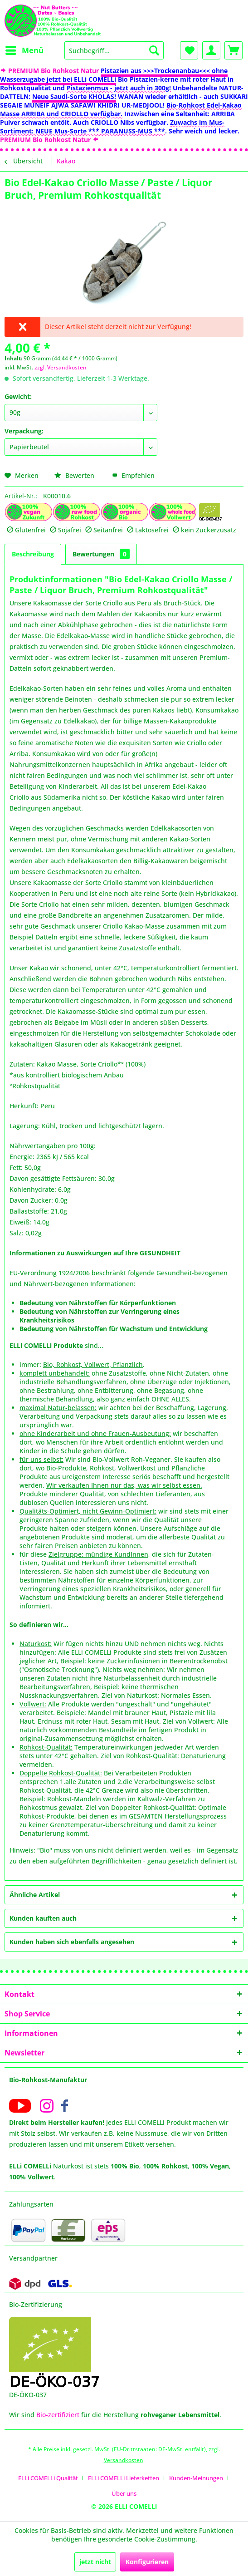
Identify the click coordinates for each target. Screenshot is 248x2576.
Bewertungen (101, 554)
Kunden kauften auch (43, 1918)
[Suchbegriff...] (114, 50)
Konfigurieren (147, 2561)
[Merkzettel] (189, 50)
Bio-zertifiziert (57, 2414)
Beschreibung (33, 554)
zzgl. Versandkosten (60, 367)
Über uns (124, 2493)
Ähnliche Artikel (35, 1894)
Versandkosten (123, 2460)
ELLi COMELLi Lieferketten (123, 2478)
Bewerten (75, 475)
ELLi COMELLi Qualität (48, 2478)
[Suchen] (154, 50)
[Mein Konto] (211, 50)
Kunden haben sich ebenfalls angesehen (72, 1941)
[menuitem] (24, 50)
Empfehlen (133, 475)
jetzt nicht (95, 2561)
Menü (24, 49)
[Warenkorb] (233, 50)
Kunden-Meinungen (196, 2478)
